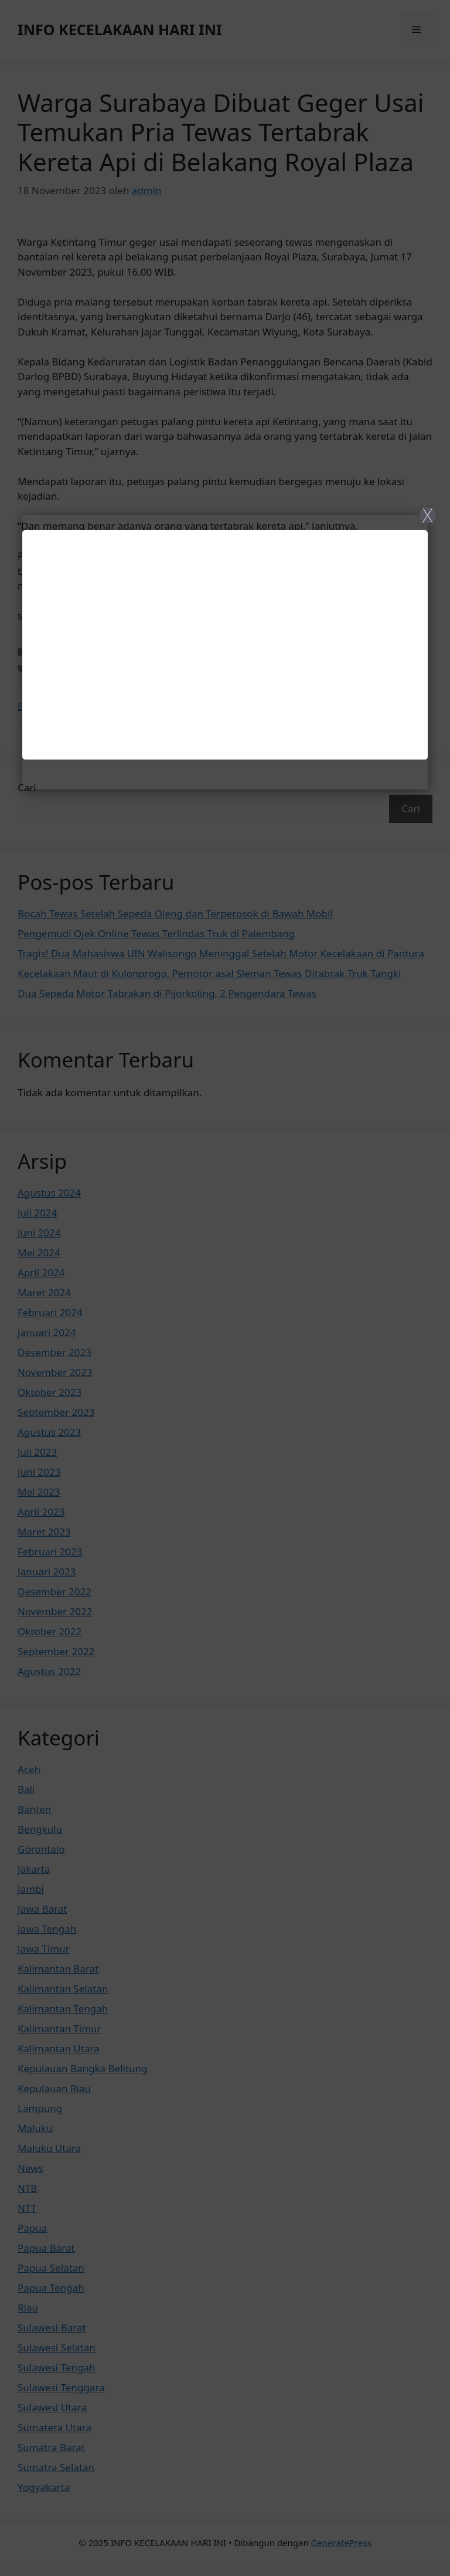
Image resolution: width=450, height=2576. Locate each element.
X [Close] (427, 515)
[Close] (225, 1288)
